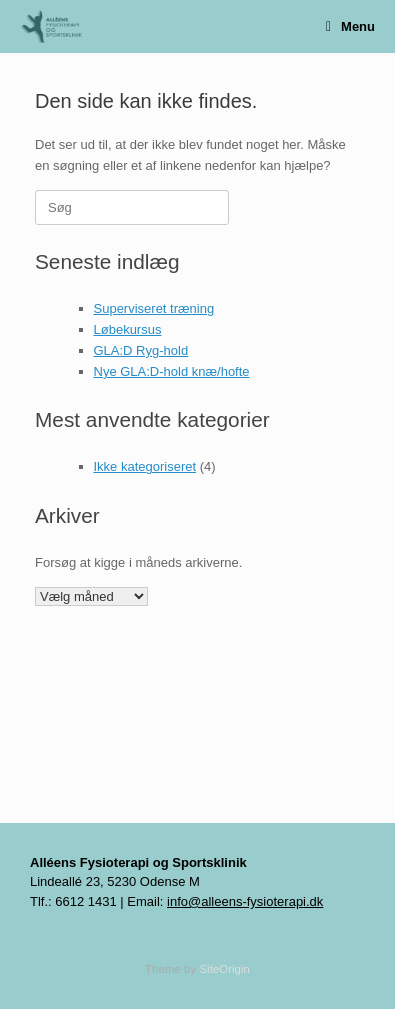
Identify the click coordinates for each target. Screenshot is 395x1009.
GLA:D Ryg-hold (141, 350)
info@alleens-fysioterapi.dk (245, 901)
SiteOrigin (224, 969)
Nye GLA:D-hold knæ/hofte (172, 371)
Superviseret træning (154, 308)
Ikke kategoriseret (145, 466)
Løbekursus (128, 329)
